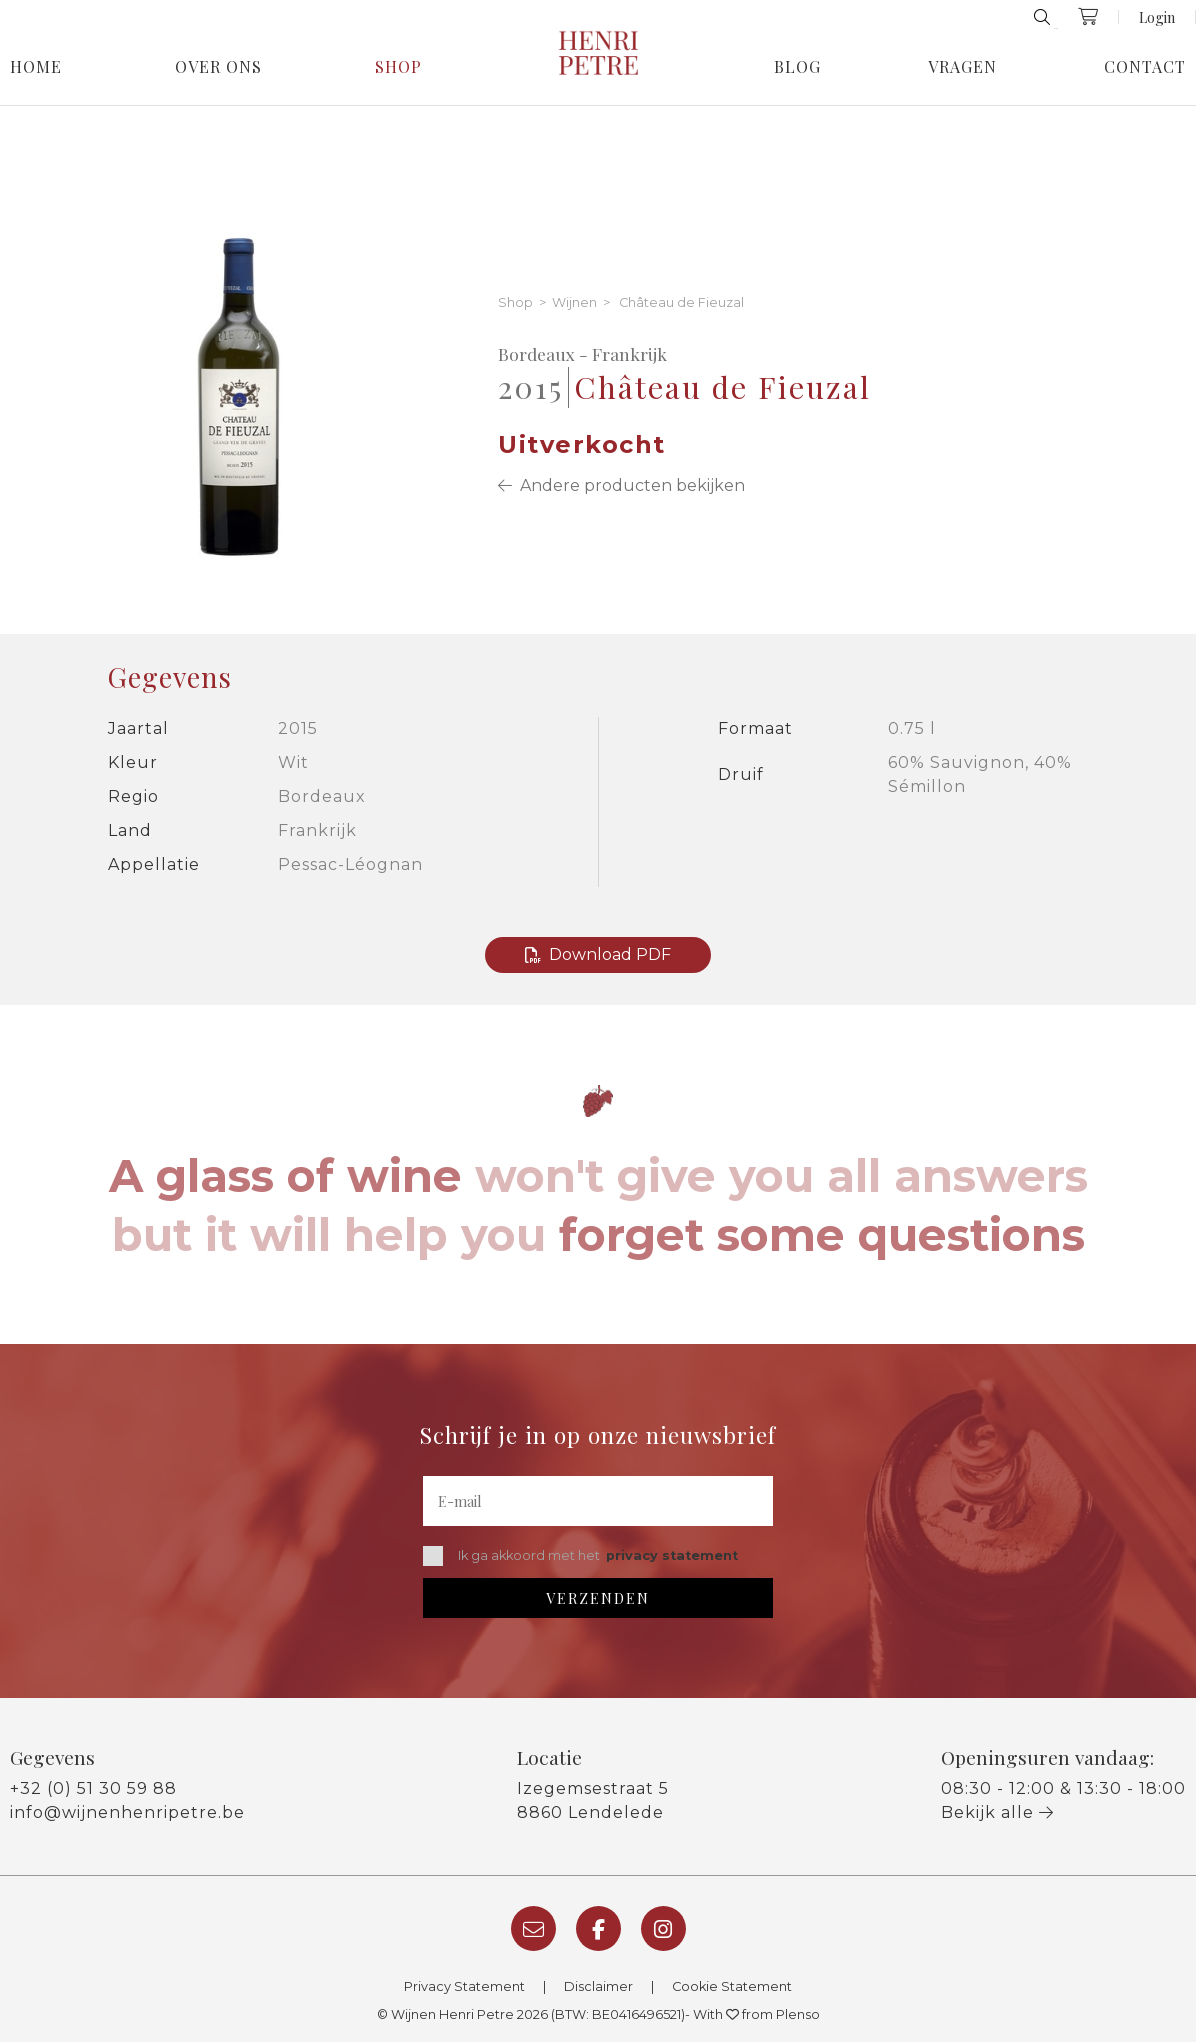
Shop (398, 67)
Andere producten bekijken (621, 485)
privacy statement (672, 1555)
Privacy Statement (464, 1986)
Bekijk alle (997, 1812)
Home (36, 67)
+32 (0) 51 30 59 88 (93, 1788)
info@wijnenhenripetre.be (127, 1812)
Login (1157, 17)
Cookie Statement (732, 1986)
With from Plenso (756, 2014)
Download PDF (598, 954)
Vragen (962, 67)
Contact (1145, 67)
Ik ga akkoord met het (580, 1556)
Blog (797, 67)
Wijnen (574, 303)
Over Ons (218, 67)
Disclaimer (598, 1986)
